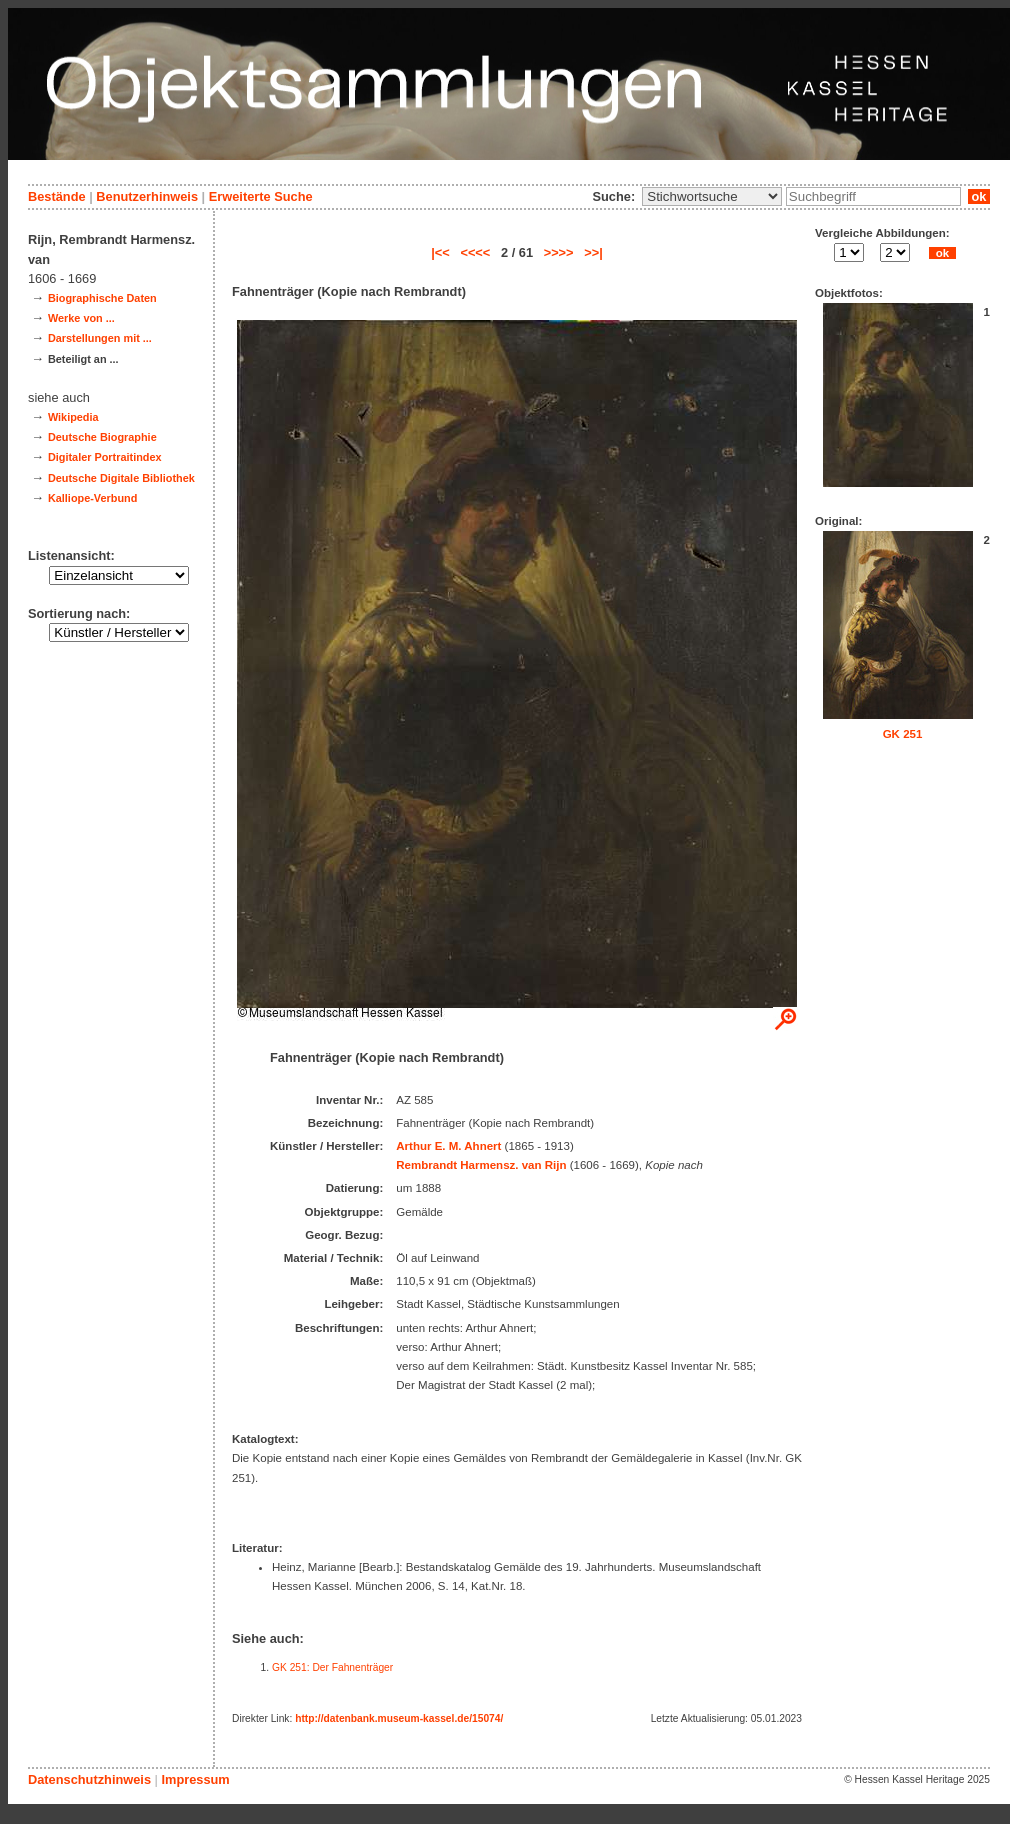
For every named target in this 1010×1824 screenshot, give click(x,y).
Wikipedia (73, 417)
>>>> (559, 252)
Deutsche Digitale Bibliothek (121, 478)
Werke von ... (81, 318)
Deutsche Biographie (102, 437)
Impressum (195, 1779)
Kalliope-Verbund (92, 498)
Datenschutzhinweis (89, 1779)
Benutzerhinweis (147, 196)
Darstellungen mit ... (100, 338)
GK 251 (903, 734)
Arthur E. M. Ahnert (448, 1146)
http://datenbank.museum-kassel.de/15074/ (399, 1718)
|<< (440, 252)
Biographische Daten (102, 298)
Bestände (57, 196)
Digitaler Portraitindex (105, 457)
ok (979, 196)
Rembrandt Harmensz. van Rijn (481, 1165)
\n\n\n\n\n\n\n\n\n (712, 196)
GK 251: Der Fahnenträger (332, 1667)
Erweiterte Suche (261, 196)
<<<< (475, 252)
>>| (593, 252)
